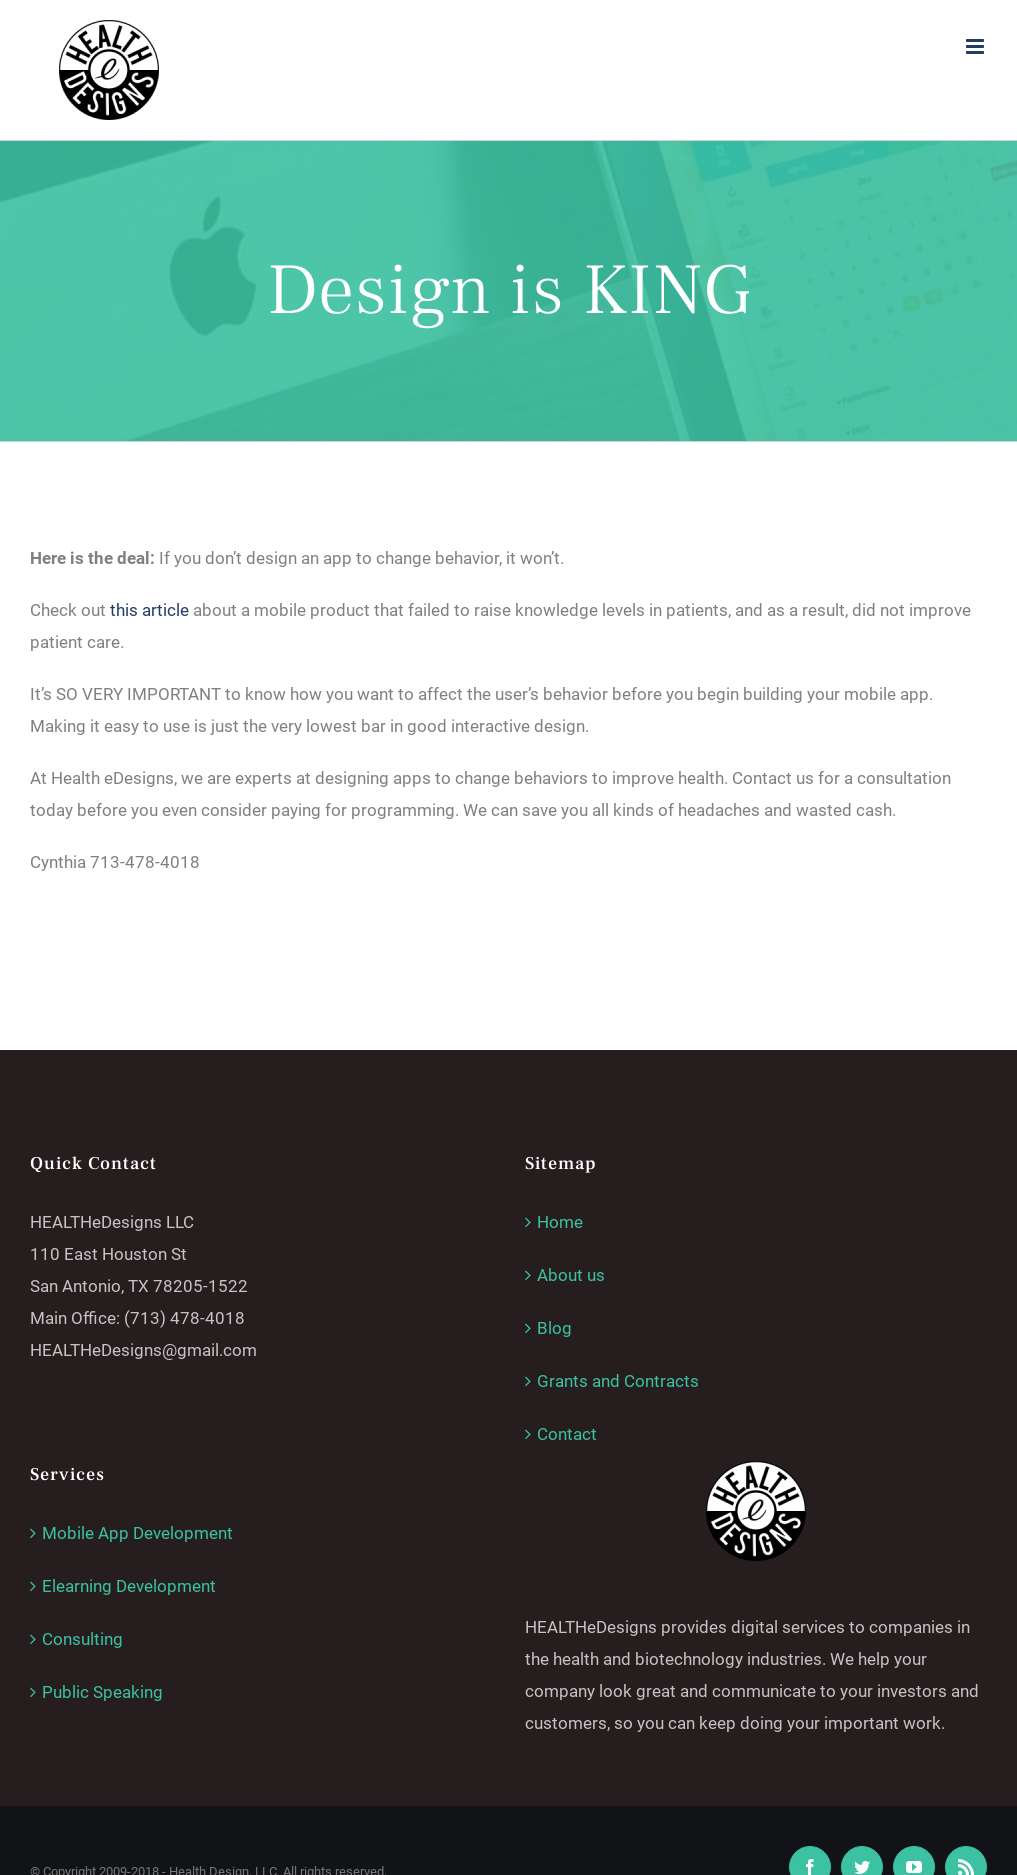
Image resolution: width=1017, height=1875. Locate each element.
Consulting (82, 1639)
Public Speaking (102, 1692)
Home (560, 1222)
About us (571, 1275)
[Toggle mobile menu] (976, 46)
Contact (567, 1434)
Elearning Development (129, 1586)
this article (149, 610)
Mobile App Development (137, 1533)
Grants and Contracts (618, 1381)
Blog (554, 1328)
